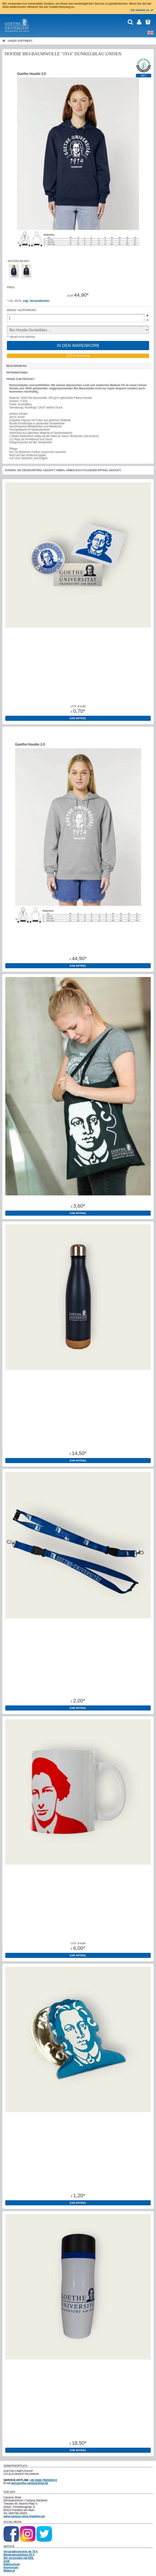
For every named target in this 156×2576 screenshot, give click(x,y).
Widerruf (9, 2570)
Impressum (10, 2567)
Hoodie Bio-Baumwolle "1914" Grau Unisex (78, 950)
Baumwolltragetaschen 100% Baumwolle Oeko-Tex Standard (78, 1198)
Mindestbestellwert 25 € (19, 2554)
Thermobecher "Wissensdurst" (77, 2435)
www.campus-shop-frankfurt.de (24, 2516)
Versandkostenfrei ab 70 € (20, 2551)
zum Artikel (77, 718)
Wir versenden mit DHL (18, 2558)
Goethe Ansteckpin (78, 2187)
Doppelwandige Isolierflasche (77, 1445)
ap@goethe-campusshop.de (29, 2483)
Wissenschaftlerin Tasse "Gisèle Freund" (78, 1940)
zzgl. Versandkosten (36, 300)
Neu (143, 75)
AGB (6, 2561)
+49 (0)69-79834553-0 (43, 2480)
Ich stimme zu (142, 10)
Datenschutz (11, 2564)
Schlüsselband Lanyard (78, 1692)
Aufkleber (78, 703)
